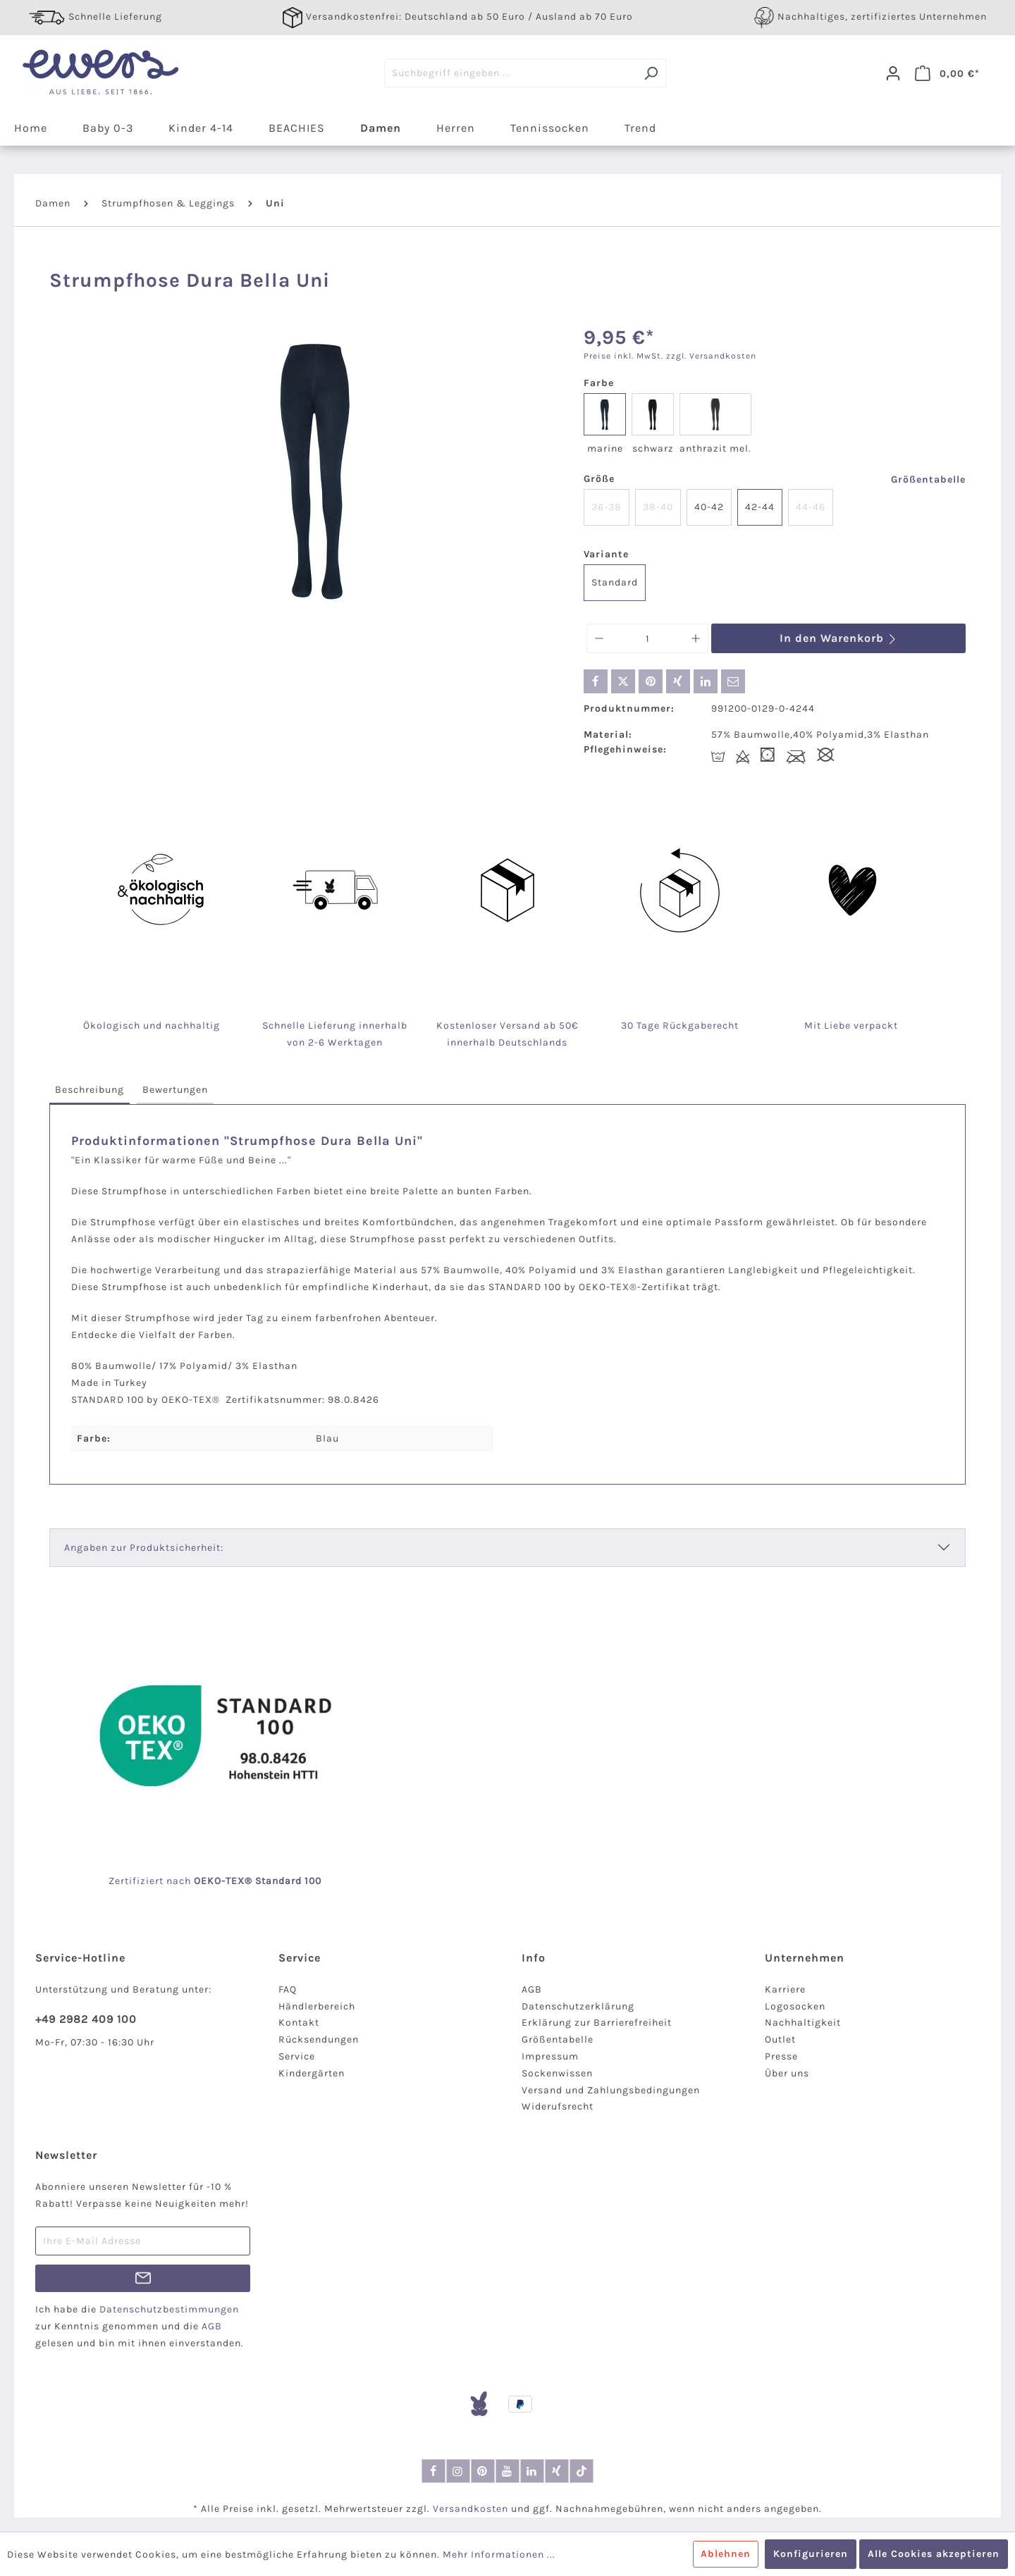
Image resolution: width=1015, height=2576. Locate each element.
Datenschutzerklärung (578, 2006)
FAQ (287, 1989)
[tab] (89, 1090)
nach (193, 1881)
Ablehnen (726, 2554)
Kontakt (298, 2023)
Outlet (780, 2039)
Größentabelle (928, 479)
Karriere (785, 1989)
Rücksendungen (318, 2039)
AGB (532, 1989)
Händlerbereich (316, 2006)
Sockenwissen (557, 2073)
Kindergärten (311, 2073)
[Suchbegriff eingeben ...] (510, 72)
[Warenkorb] (947, 73)
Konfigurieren (810, 2554)
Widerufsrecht (557, 2106)
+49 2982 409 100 (86, 2019)
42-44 (760, 507)
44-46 (810, 507)
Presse (781, 2056)
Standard (614, 582)
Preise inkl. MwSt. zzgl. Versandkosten (670, 356)
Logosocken (795, 2006)
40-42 (709, 507)
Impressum (550, 2056)
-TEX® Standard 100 (271, 1881)
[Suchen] (651, 72)
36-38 (606, 507)
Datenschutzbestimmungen (169, 2309)
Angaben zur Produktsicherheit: (143, 1548)
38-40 (658, 507)
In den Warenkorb (838, 638)
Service (296, 2056)
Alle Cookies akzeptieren (933, 2554)
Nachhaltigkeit (803, 2023)
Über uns (787, 2073)
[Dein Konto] (893, 73)
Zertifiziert (137, 1881)
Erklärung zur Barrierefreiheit (597, 2023)
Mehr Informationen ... (499, 2554)
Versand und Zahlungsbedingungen (611, 2090)
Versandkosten (470, 2509)
